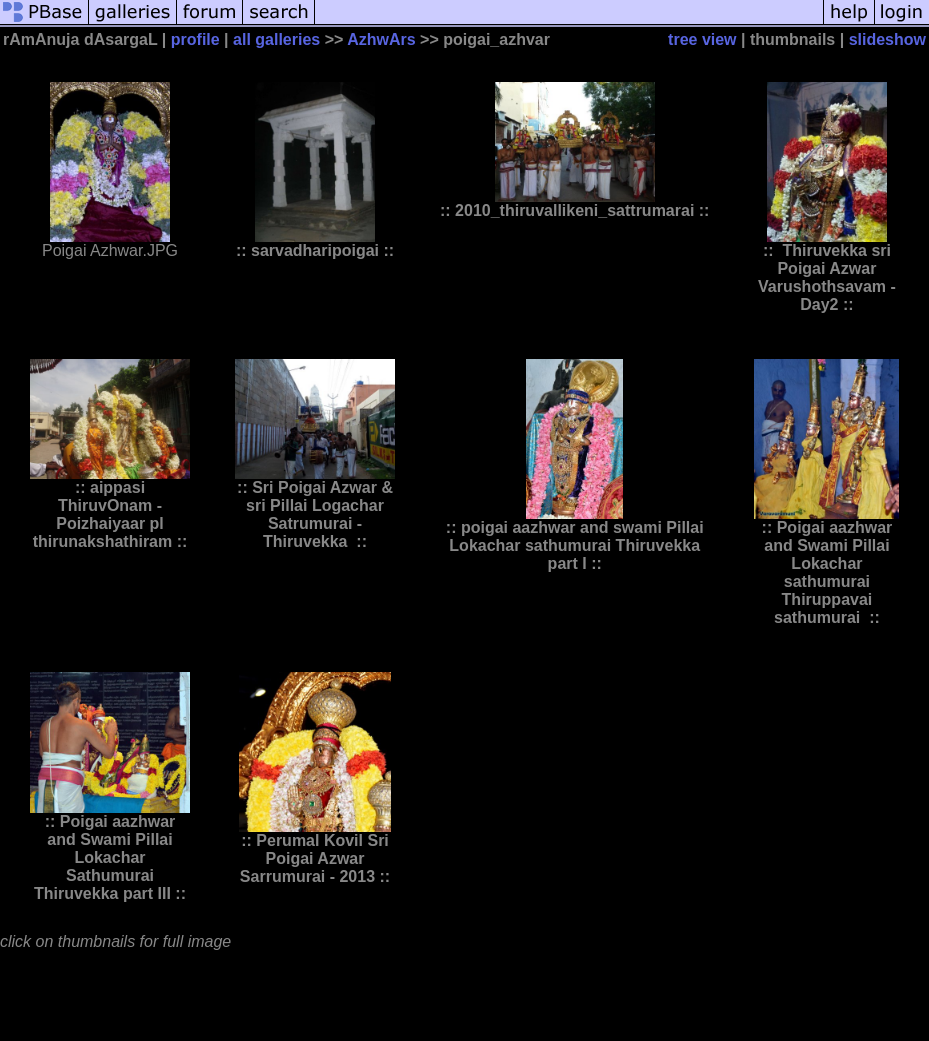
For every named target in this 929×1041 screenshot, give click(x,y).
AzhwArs (381, 39)
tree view (702, 39)
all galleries (276, 39)
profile (195, 39)
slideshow (887, 39)
